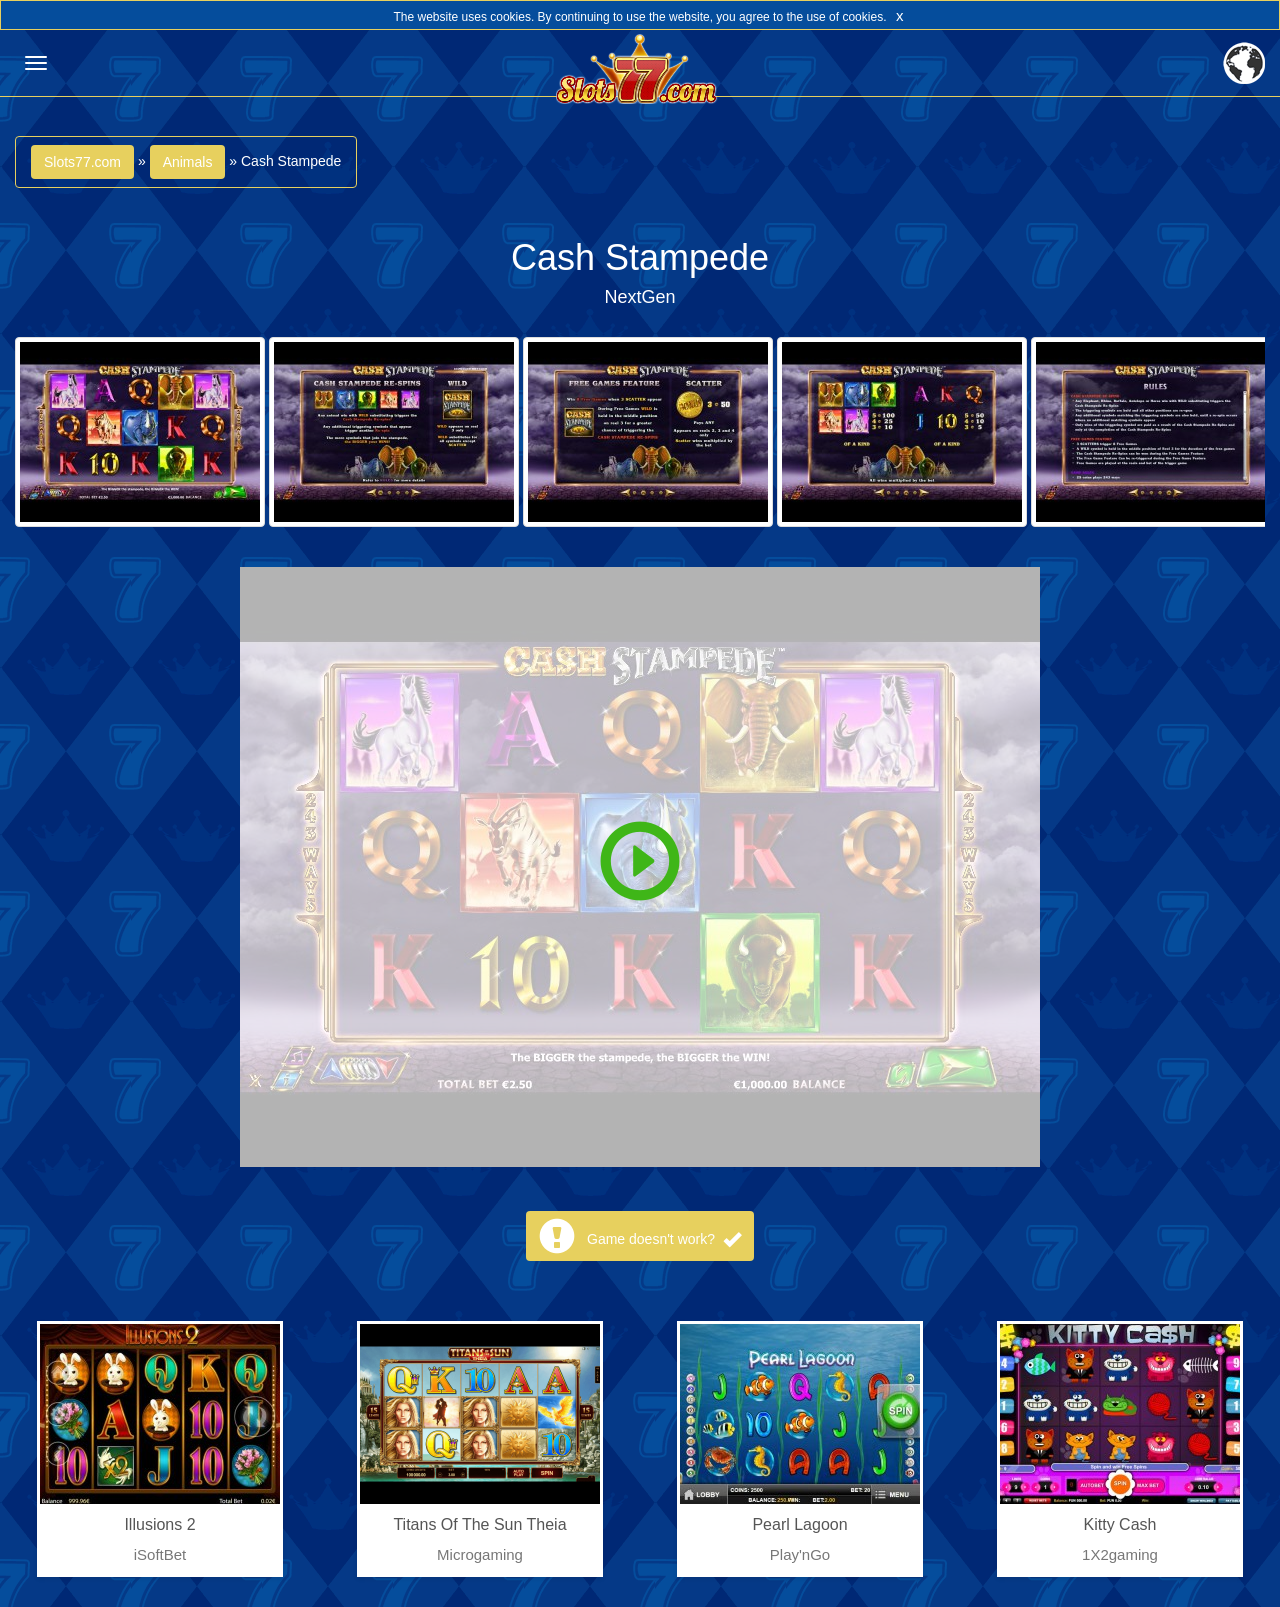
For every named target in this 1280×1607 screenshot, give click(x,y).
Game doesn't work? (664, 1239)
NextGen (639, 297)
